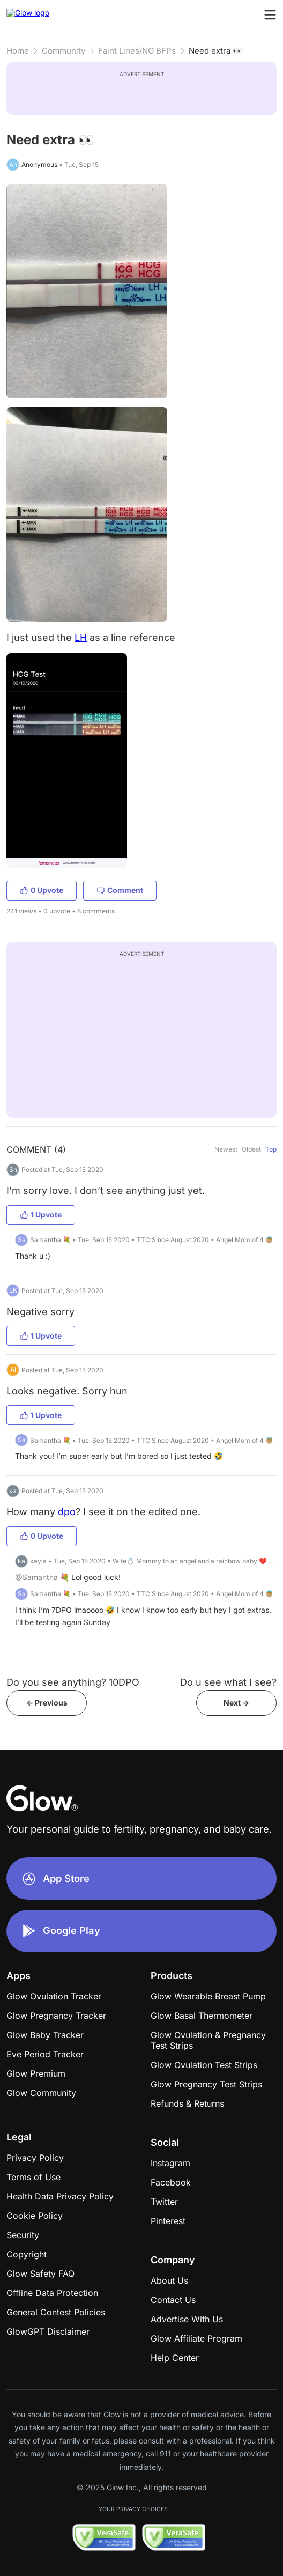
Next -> (236, 1702)
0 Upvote (41, 890)
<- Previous (47, 1702)
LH (81, 637)
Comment (119, 890)
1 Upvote (41, 1214)
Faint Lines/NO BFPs (137, 51)
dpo (67, 1511)
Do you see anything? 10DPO (72, 1682)
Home (17, 51)
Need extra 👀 (216, 51)
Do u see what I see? (228, 1682)
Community (63, 51)
